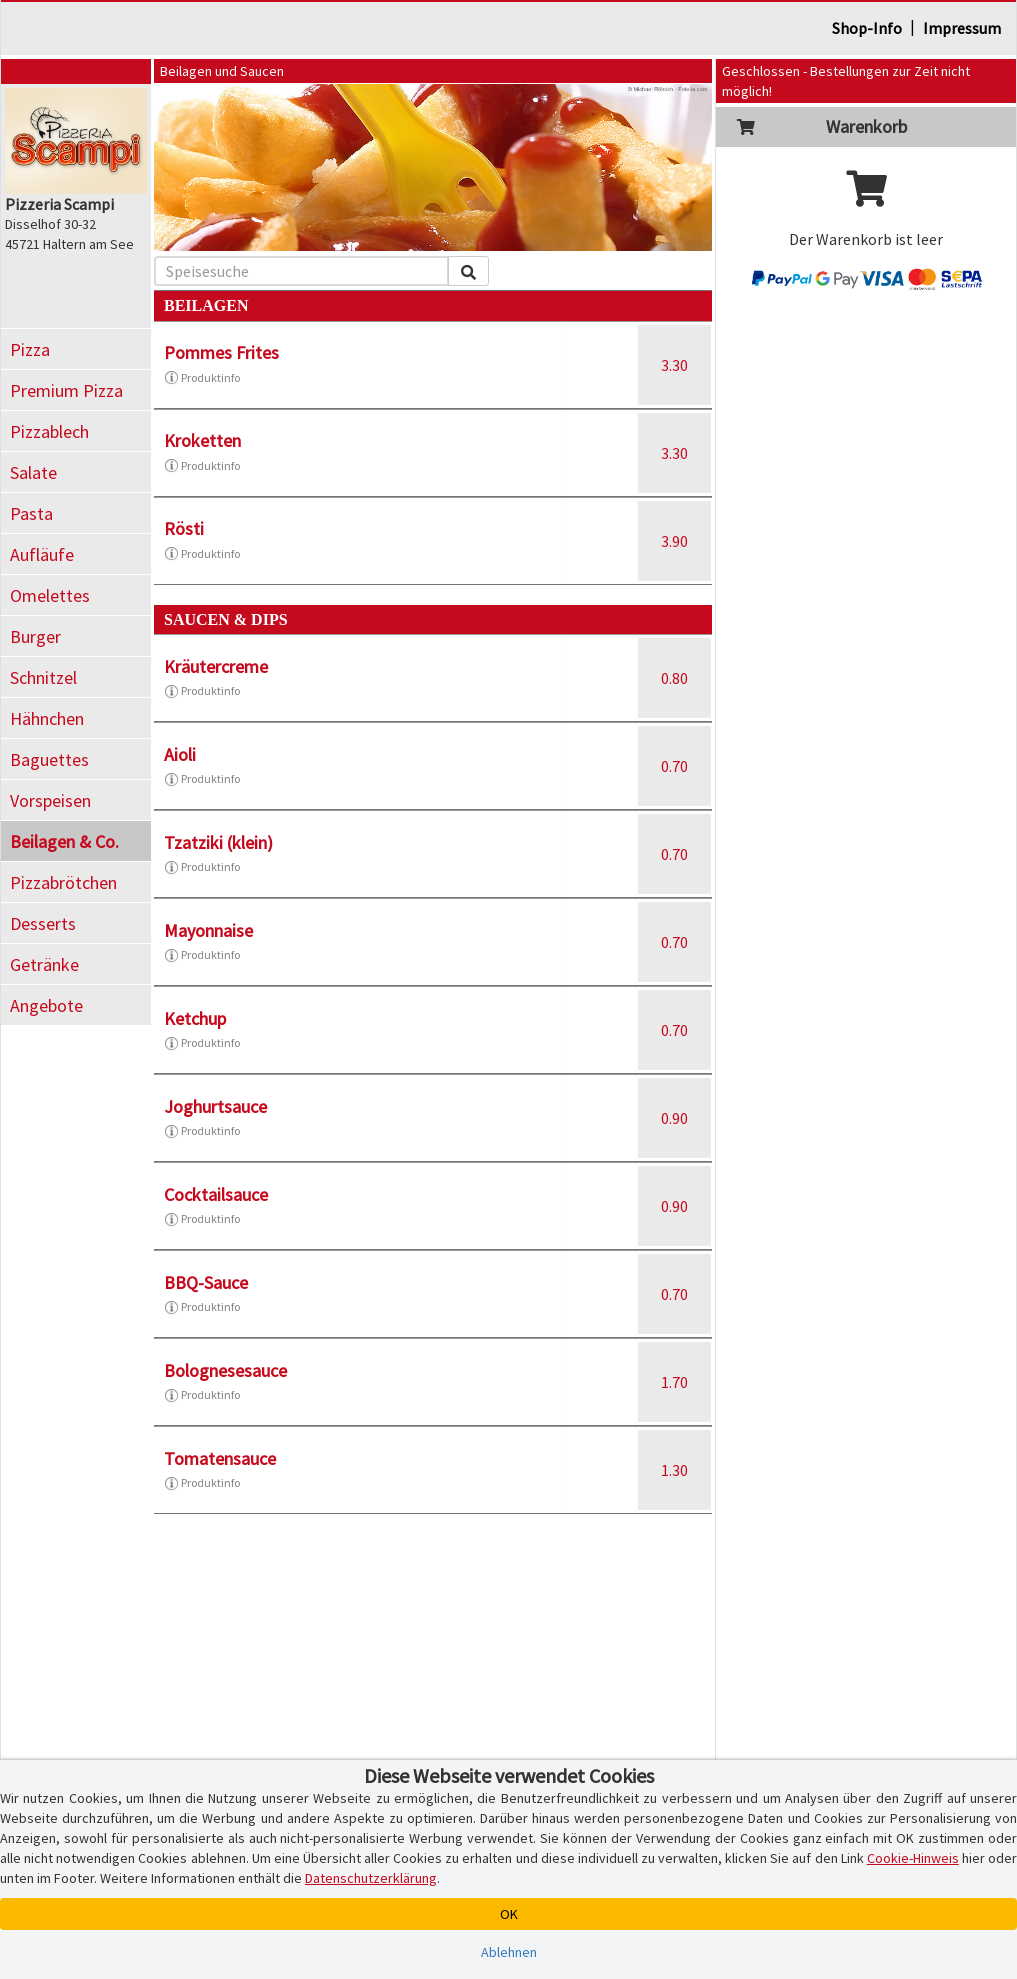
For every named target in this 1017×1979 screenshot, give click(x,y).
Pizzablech (49, 431)
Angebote (46, 1005)
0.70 (674, 766)
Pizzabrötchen (63, 882)
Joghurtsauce (215, 1106)
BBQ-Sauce (206, 1282)
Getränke (44, 964)
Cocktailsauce (216, 1194)
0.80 (674, 678)
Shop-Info (867, 28)
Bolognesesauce (225, 1370)
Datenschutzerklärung (371, 1878)
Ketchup (195, 1018)
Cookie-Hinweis (913, 1858)
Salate (33, 472)
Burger (35, 636)
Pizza (30, 349)
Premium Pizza (66, 390)
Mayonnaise (208, 930)
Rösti (184, 528)
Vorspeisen (50, 800)
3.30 (674, 365)
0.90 (674, 1118)
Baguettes (49, 759)
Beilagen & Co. (64, 841)
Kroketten (202, 440)
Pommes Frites (221, 352)
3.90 (674, 541)
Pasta (31, 513)
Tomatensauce (220, 1458)
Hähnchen (47, 718)
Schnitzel (43, 677)
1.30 (674, 1470)
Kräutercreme (216, 666)
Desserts (43, 923)
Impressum (962, 28)
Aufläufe (42, 554)
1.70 (674, 1382)
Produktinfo (202, 378)
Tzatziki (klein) (218, 842)
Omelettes (50, 595)
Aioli (180, 754)
